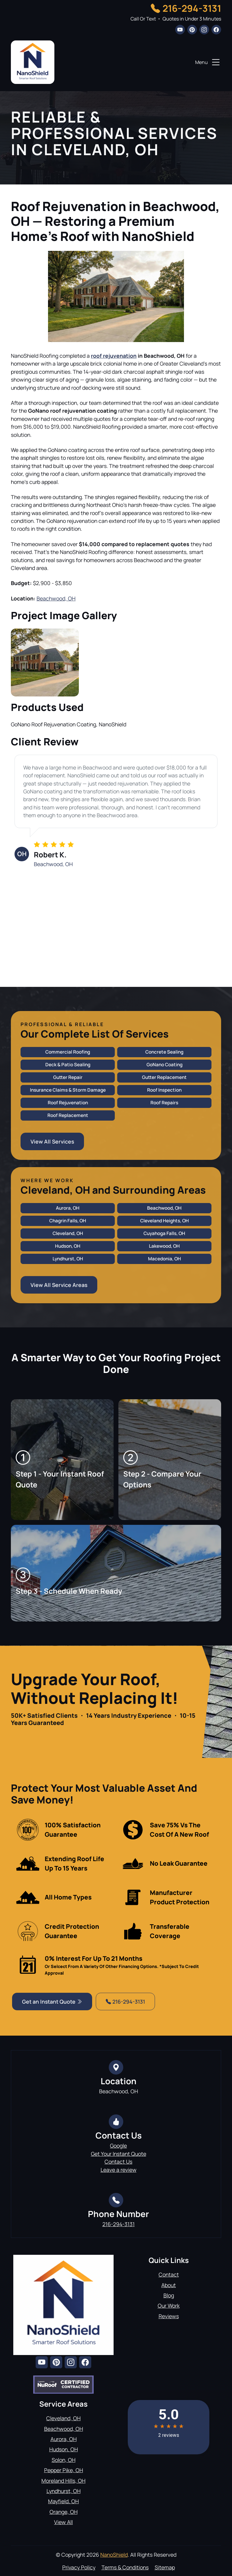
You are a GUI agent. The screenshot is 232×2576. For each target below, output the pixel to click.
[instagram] (204, 29)
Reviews (169, 2316)
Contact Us (118, 2161)
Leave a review (119, 2169)
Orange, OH (64, 2511)
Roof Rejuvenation (68, 1102)
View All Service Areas (59, 1284)
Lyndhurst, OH (68, 1259)
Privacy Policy (78, 2567)
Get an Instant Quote (52, 2001)
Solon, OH (64, 2459)
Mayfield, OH (63, 2501)
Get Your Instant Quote (118, 2153)
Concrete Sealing (164, 1052)
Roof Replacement (67, 1115)
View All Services (52, 1141)
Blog (168, 2295)
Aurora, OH (67, 1208)
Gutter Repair (67, 1077)
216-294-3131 (192, 8)
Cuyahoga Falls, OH (164, 1233)
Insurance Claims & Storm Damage (68, 1090)
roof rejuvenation (114, 355)
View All (63, 2522)
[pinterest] (192, 29)
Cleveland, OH (68, 1233)
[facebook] (216, 29)
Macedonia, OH (164, 1259)
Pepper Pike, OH (63, 2470)
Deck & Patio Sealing (67, 1064)
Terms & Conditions (125, 2567)
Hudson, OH (67, 1246)
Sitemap (165, 2567)
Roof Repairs (164, 1102)
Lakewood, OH (164, 1246)
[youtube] (180, 29)
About (168, 2285)
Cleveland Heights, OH (164, 1221)
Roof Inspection (164, 1090)
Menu (208, 62)
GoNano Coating (164, 1064)
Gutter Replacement (164, 1077)
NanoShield (114, 2554)
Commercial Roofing (67, 1052)
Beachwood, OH (56, 598)
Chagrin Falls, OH (67, 1221)
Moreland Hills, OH (63, 2480)
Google (118, 2145)
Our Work (169, 2305)
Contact (169, 2274)
